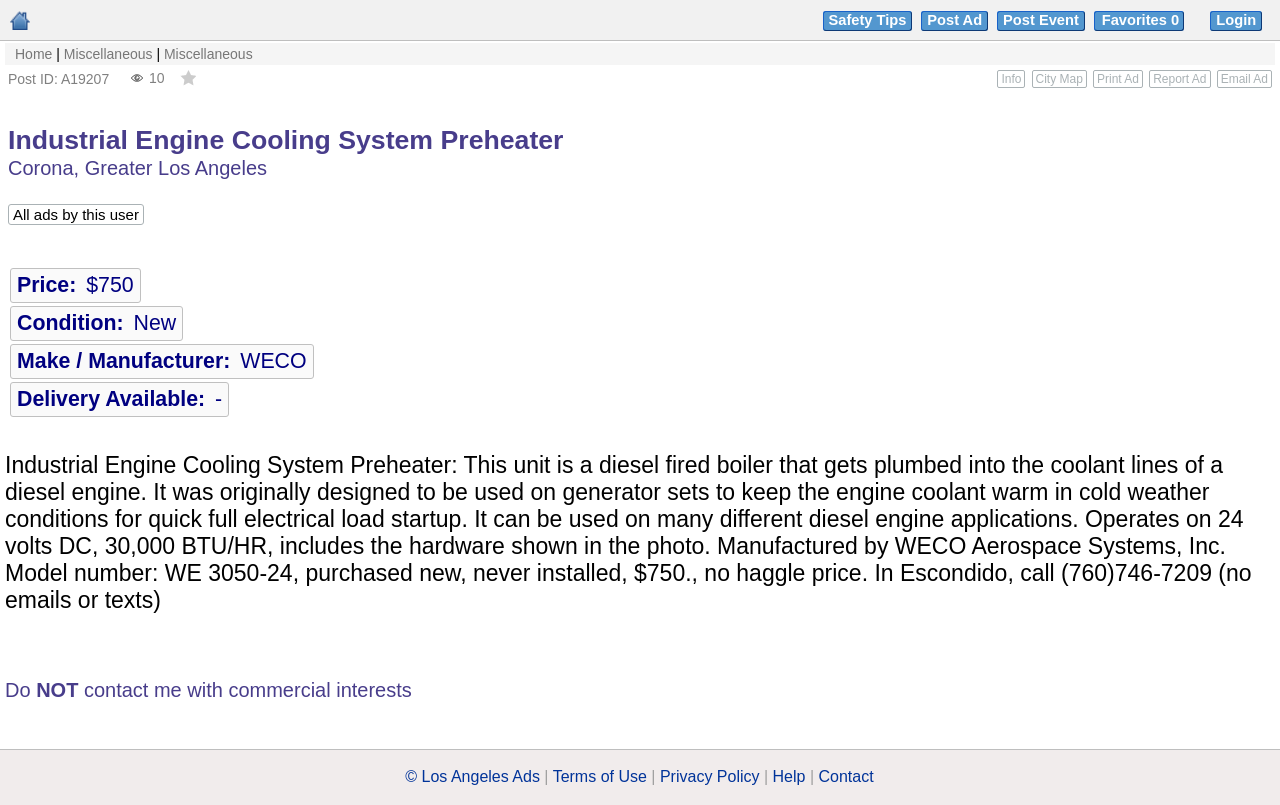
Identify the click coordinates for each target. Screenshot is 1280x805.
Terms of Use (600, 776)
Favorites (1142, 20)
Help (789, 776)
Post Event (1041, 20)
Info (1011, 79)
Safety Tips (868, 20)
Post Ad (954, 20)
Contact (846, 776)
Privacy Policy (710, 776)
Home (33, 54)
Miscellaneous (108, 54)
